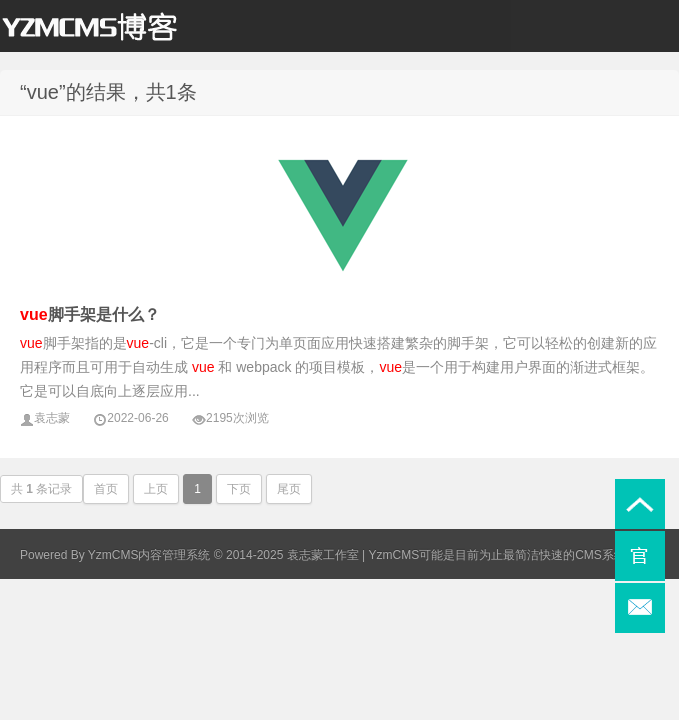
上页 (156, 489)
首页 (106, 489)
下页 (239, 489)
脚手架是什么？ (90, 314)
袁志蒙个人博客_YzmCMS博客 (100, 31)
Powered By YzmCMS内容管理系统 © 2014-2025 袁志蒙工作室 (189, 555)
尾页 (289, 489)
